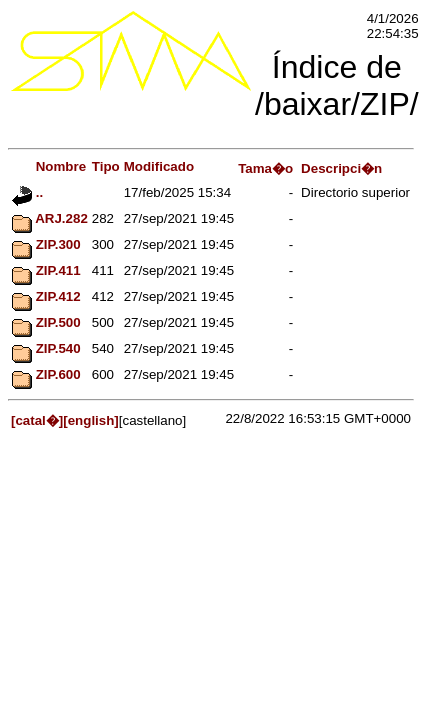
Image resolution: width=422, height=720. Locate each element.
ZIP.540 (46, 348)
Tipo (106, 166)
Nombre (49, 166)
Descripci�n (341, 168)
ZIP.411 (46, 270)
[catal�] (37, 420)
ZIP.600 (46, 374)
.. (27, 192)
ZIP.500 (46, 322)
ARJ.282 (50, 218)
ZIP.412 (46, 296)
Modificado (159, 166)
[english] (91, 420)
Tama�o (265, 168)
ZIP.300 (46, 244)
